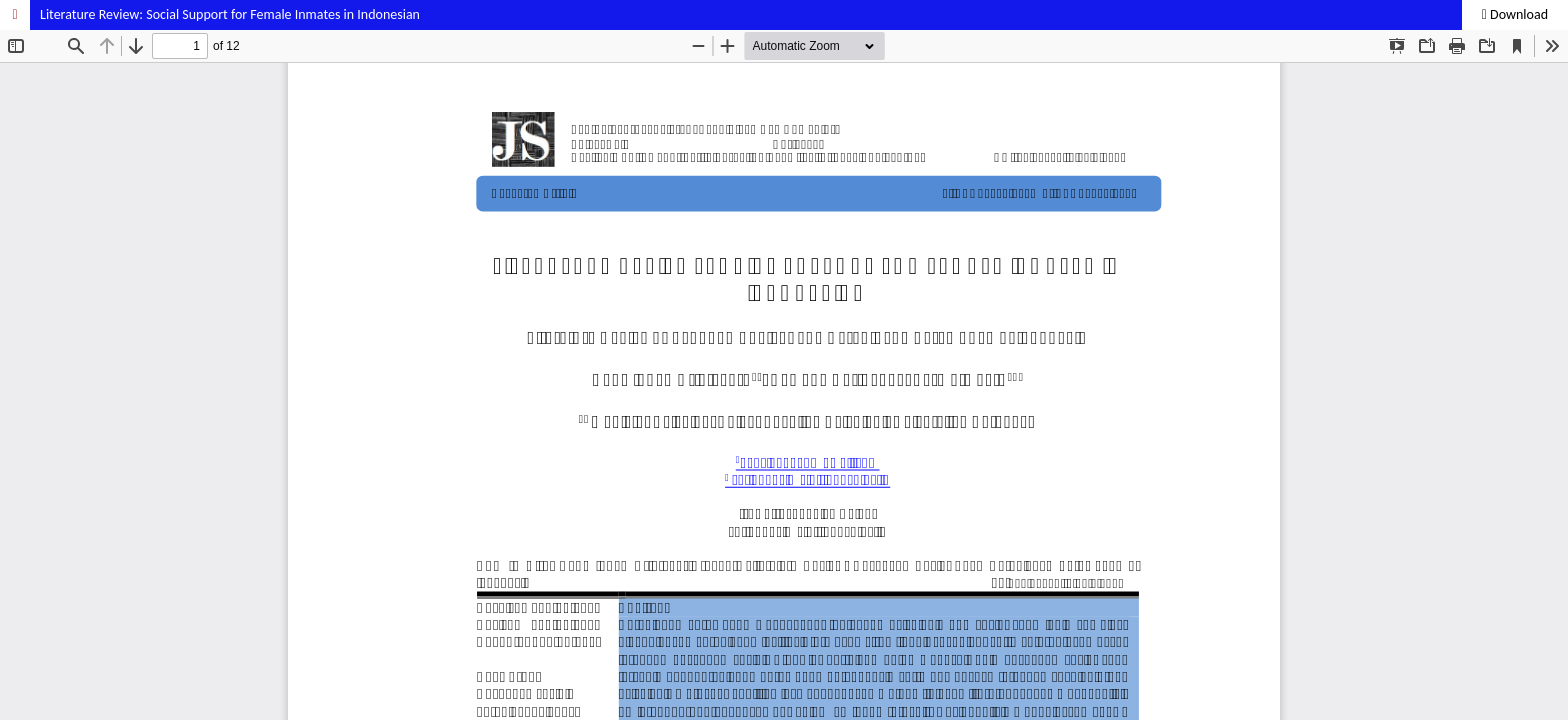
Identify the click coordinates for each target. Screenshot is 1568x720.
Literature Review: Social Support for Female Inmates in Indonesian (230, 14)
